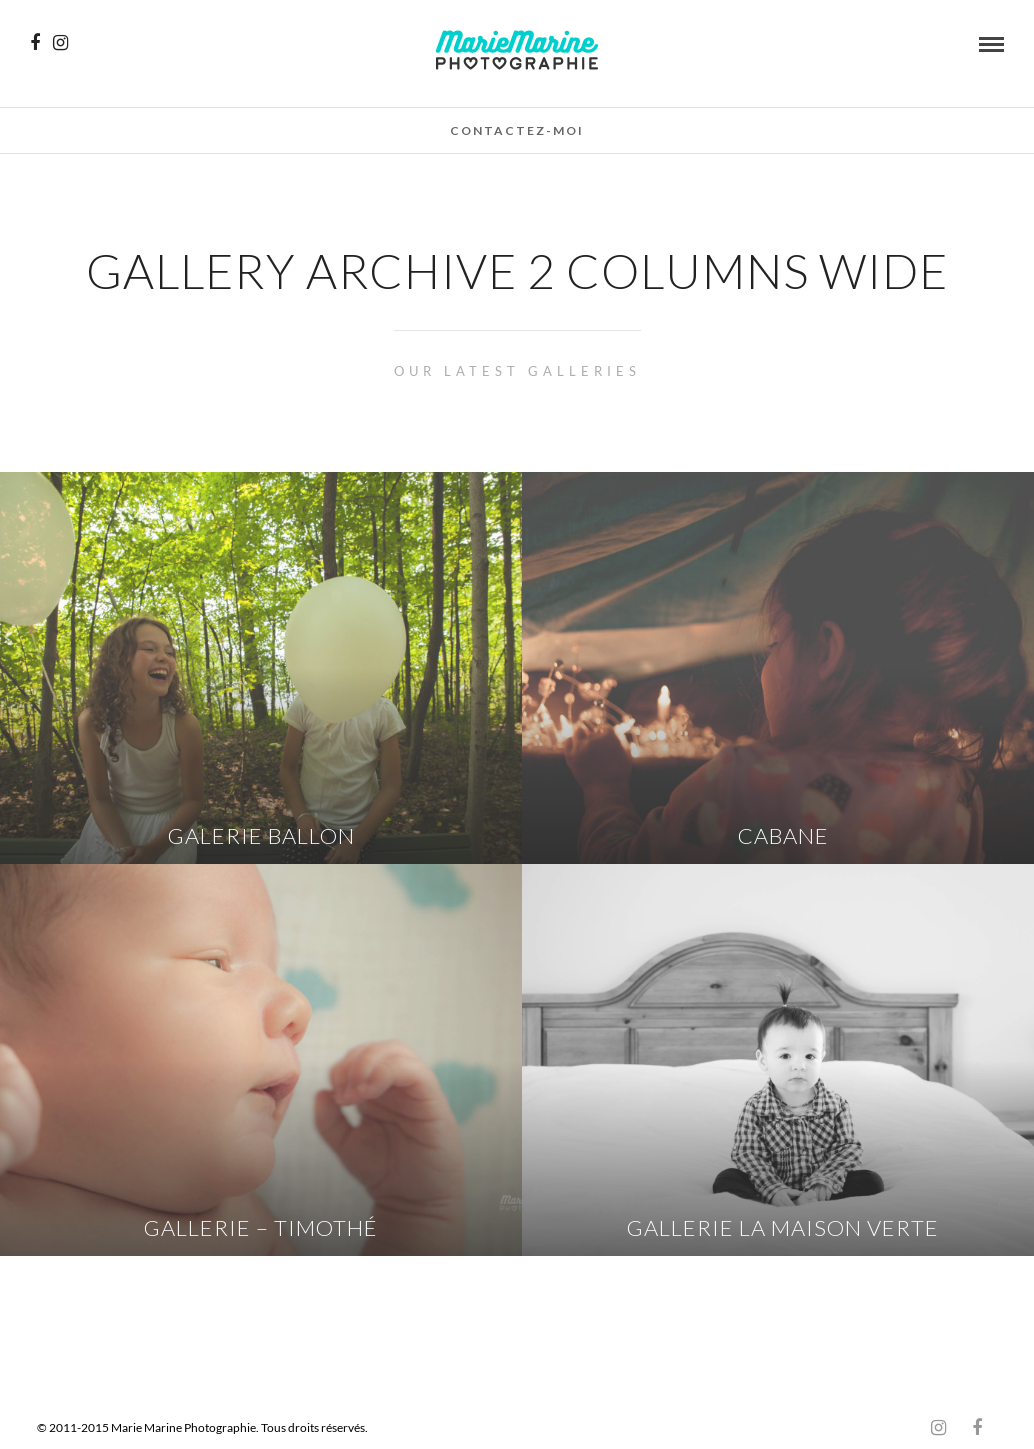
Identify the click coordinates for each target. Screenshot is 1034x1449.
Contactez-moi (517, 130)
